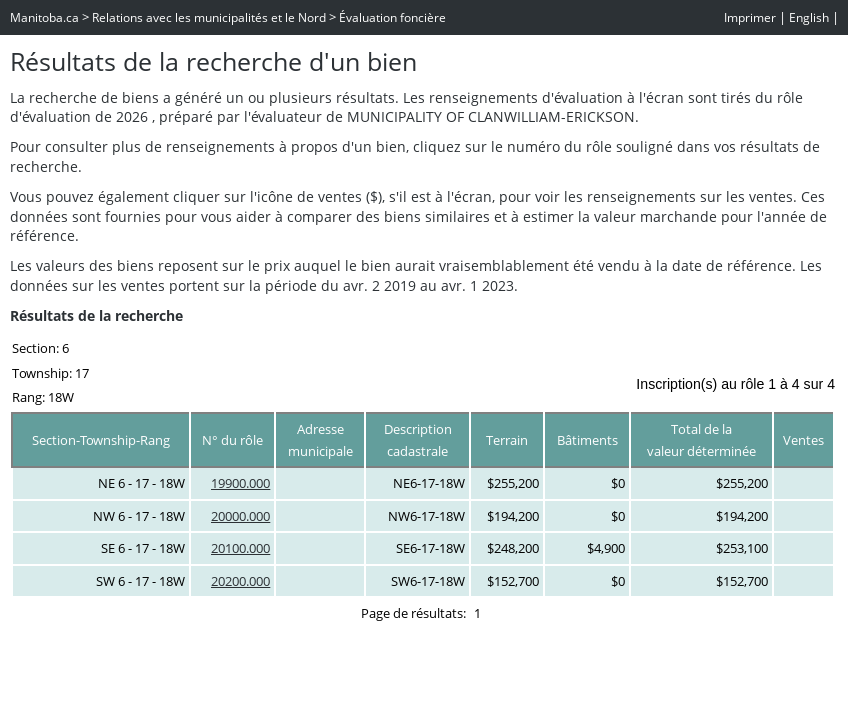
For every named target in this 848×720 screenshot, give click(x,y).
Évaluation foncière (392, 17)
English (809, 17)
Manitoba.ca (44, 17)
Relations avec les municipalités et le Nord (209, 17)
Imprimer (750, 17)
